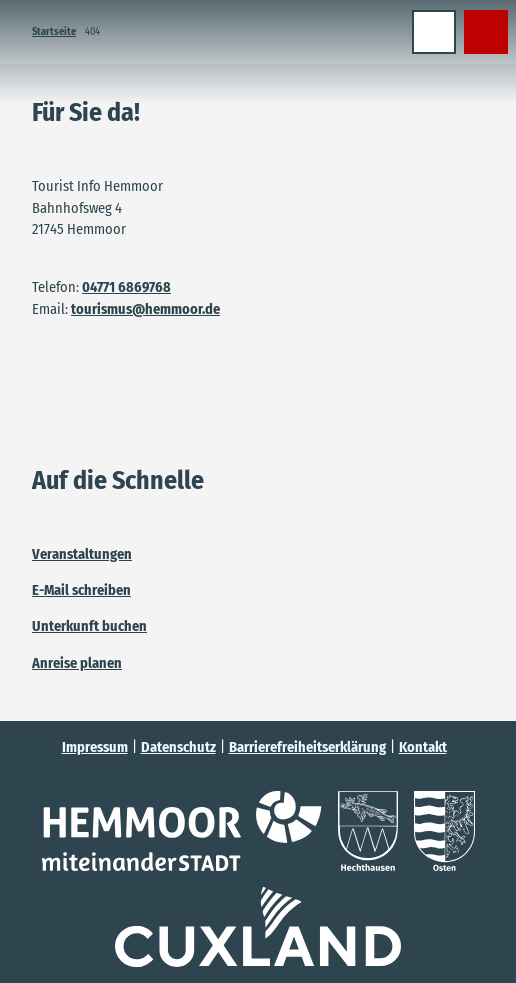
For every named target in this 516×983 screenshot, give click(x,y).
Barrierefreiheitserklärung (307, 747)
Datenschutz (178, 747)
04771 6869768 (126, 287)
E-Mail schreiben (81, 590)
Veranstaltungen (82, 554)
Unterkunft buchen (89, 626)
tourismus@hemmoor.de (145, 309)
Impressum (95, 747)
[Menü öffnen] (434, 32)
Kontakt (423, 747)
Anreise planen (77, 663)
